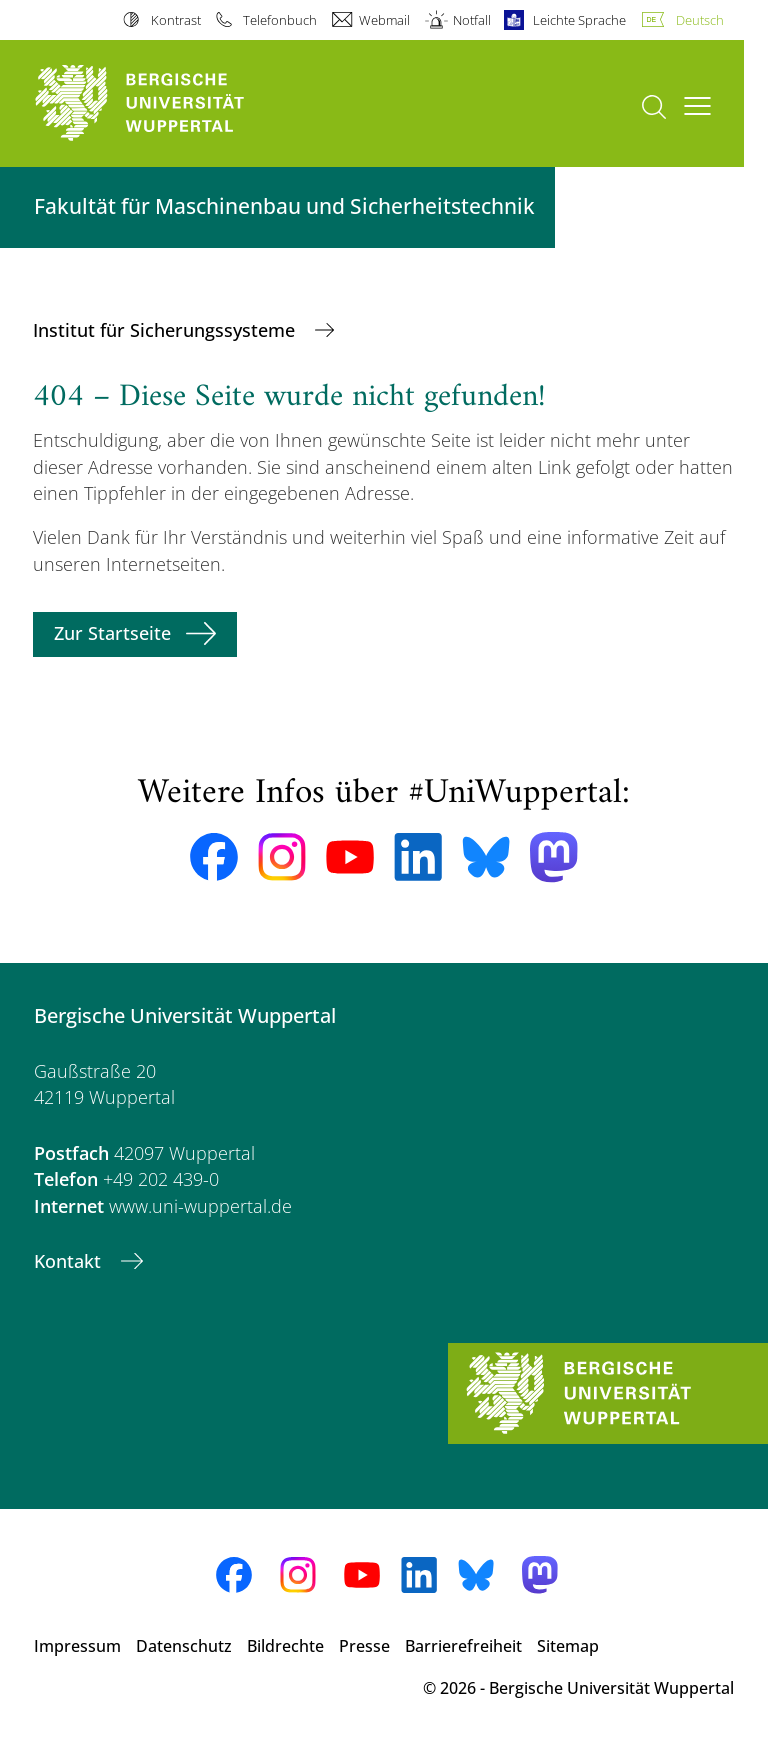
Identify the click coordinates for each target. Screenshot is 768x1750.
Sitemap (568, 1646)
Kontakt (70, 1261)
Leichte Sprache (579, 20)
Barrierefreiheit (463, 1646)
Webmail (384, 20)
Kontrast (176, 20)
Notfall (472, 20)
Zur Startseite (112, 633)
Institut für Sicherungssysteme (166, 330)
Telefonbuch (280, 20)
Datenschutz (184, 1646)
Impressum (77, 1646)
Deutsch (700, 20)
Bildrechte (285, 1646)
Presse (364, 1646)
